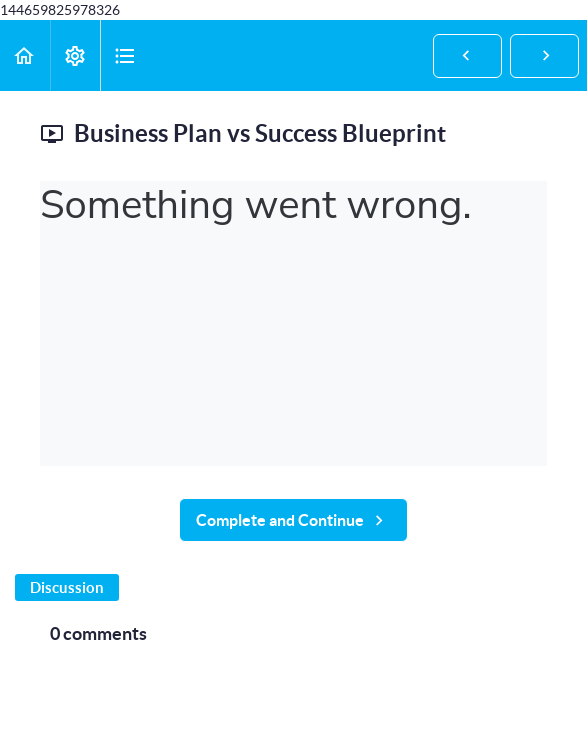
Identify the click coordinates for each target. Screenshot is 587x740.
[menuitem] (75, 55)
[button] (25, 55)
